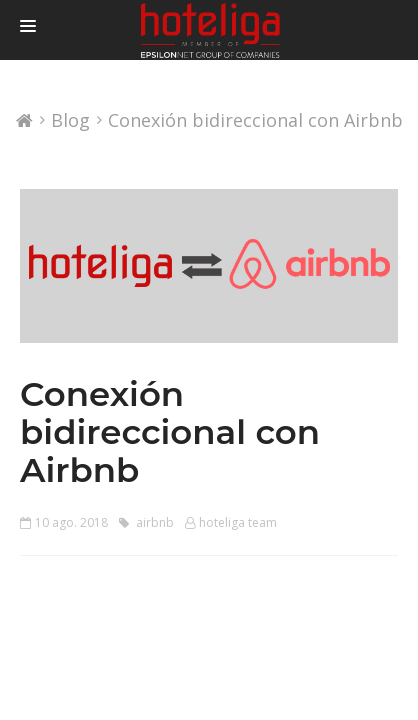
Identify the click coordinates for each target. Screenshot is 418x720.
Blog (70, 121)
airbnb (146, 522)
